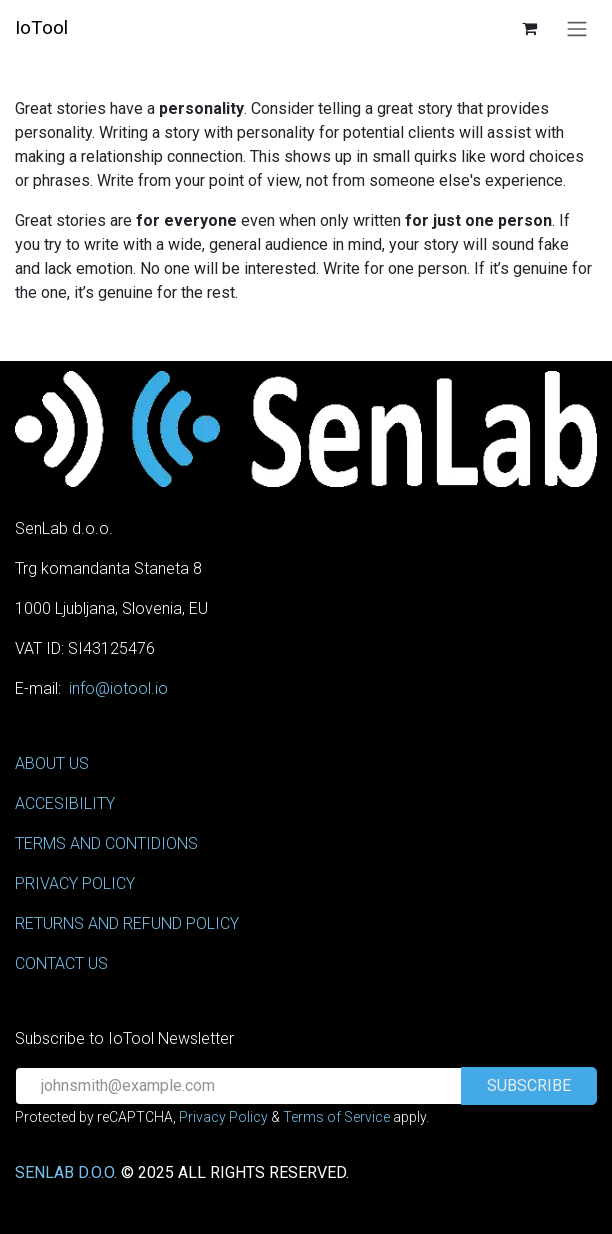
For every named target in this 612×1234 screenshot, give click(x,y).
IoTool (41, 27)
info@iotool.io (118, 688)
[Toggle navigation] (577, 28)
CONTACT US (61, 963)
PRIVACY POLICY (75, 883)
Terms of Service (336, 1117)
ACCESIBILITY (65, 803)
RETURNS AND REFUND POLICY (127, 923)
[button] (529, 1086)
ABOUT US (52, 763)
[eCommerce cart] (529, 28)
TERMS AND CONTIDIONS (106, 843)
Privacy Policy (223, 1117)
